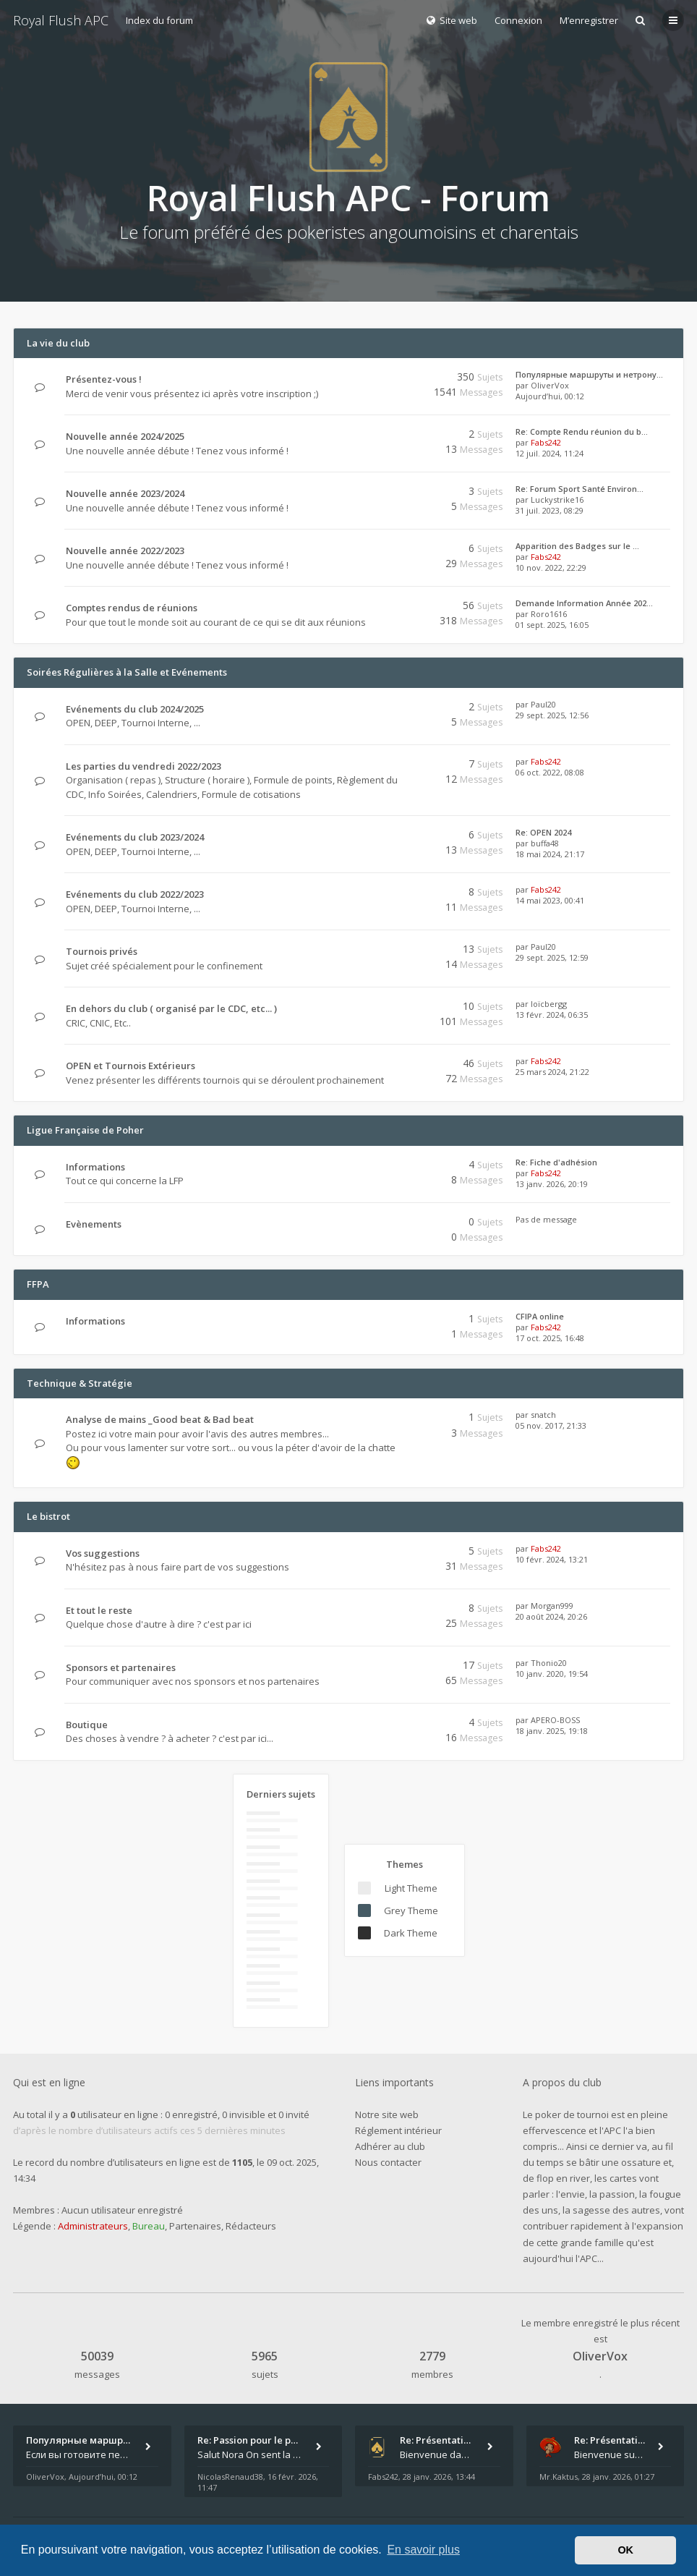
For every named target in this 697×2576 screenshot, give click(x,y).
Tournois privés (101, 951)
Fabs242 (546, 442)
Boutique (87, 1724)
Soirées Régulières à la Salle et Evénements (127, 672)
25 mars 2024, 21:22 (552, 1071)
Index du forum (159, 20)
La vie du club (58, 342)
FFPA (38, 1284)
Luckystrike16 (557, 499)
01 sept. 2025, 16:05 (552, 624)
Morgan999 (552, 1605)
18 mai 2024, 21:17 (550, 854)
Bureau (148, 2225)
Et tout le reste (99, 1610)
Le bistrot (48, 1516)
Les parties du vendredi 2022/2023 (143, 766)
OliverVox (550, 385)
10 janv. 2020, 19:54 (552, 1673)
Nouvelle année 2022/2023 (125, 550)
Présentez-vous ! (104, 379)
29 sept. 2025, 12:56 (552, 715)
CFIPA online (540, 1316)
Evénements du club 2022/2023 (135, 894)
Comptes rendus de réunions (131, 607)
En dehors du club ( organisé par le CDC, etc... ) (171, 1008)
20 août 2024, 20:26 (551, 1616)
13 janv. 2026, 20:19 (552, 1183)
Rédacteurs (251, 2225)
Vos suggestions (103, 1553)
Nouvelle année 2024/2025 (125, 436)
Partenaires (195, 2225)
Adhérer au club (390, 2146)
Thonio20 (549, 1662)
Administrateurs (93, 2225)
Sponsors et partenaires (121, 1667)
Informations (95, 1166)
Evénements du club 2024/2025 (135, 708)
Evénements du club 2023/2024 (135, 836)
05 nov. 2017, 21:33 (551, 1425)
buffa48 (545, 843)
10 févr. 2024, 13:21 (552, 1559)
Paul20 (543, 704)
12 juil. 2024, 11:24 (549, 453)
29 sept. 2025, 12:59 (552, 957)
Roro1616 (549, 613)
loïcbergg (549, 1003)
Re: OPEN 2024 (543, 832)
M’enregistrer (589, 20)
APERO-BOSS (555, 1719)
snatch (543, 1414)
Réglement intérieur (398, 2130)
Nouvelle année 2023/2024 (125, 493)
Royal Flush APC (60, 20)
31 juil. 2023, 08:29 (549, 510)
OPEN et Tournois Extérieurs (130, 1065)
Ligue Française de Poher (85, 1129)
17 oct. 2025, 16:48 (550, 1337)
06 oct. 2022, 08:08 (550, 772)
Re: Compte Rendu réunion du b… (582, 431)
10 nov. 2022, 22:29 (551, 567)
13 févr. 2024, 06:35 (552, 1014)
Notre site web (387, 2114)
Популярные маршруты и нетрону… (589, 374)
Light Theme (411, 1888)
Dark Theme (410, 1932)
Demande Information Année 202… (584, 603)
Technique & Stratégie (79, 1383)
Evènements (93, 1223)
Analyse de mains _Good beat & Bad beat (160, 1419)
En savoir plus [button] (423, 2549)
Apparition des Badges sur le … (577, 545)
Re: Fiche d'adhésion (556, 1162)
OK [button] (625, 2550)
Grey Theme (411, 1910)
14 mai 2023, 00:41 (550, 900)
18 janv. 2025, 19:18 (552, 1730)
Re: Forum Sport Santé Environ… (579, 488)
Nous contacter (388, 2162)
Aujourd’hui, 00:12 (550, 396)
